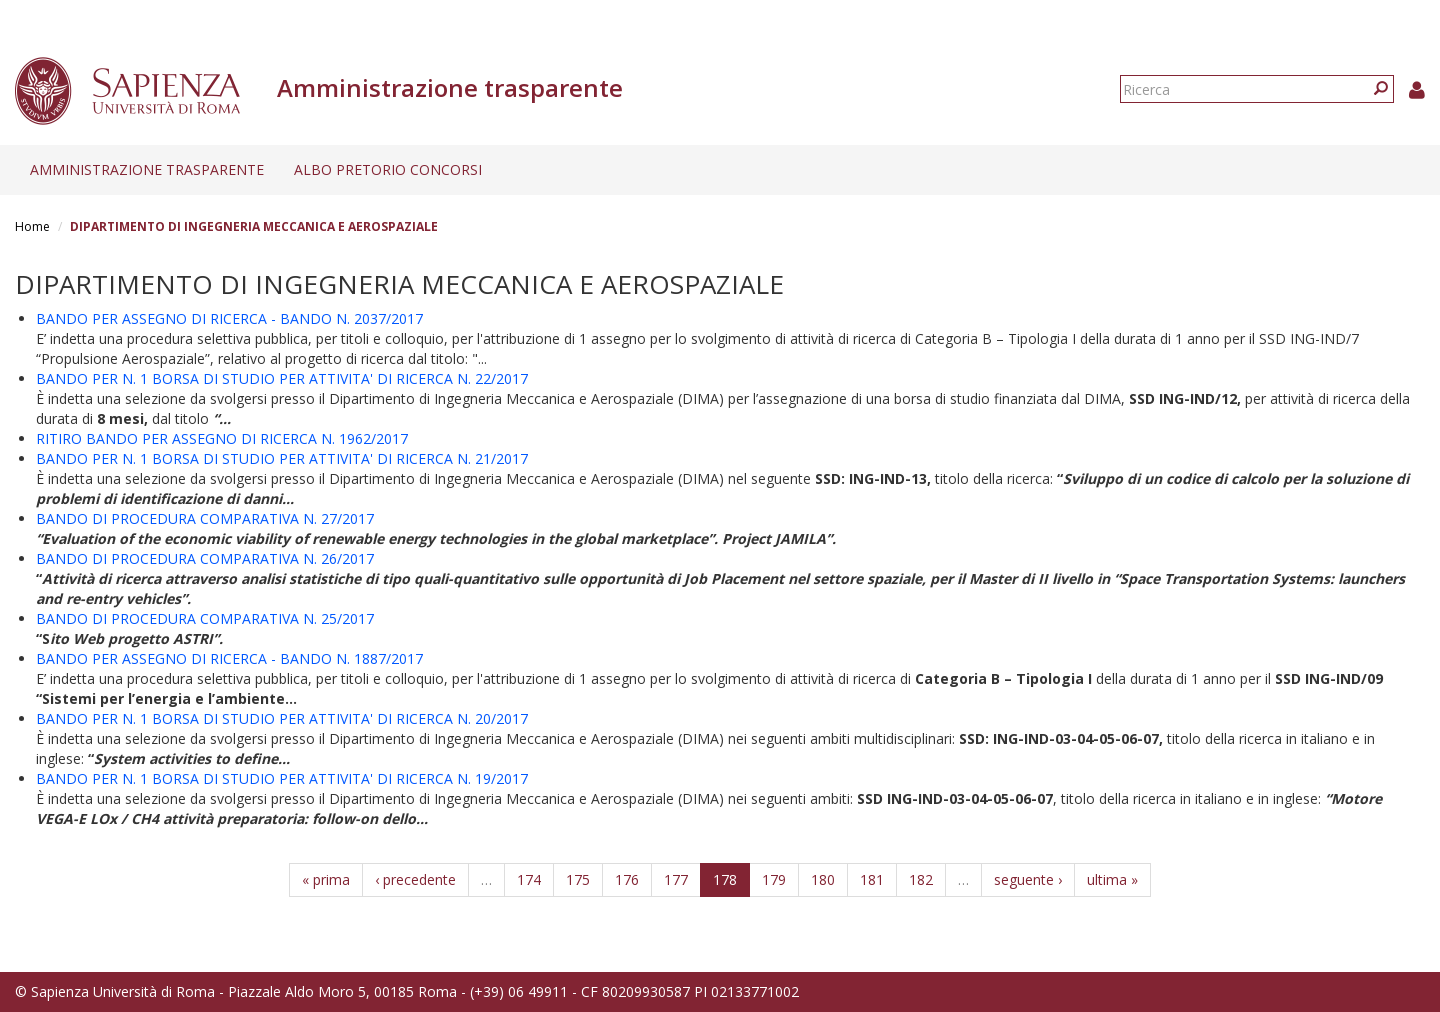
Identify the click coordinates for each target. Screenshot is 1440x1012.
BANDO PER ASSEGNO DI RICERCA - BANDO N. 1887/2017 (229, 658)
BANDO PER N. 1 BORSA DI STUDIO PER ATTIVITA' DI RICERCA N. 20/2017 (282, 718)
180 (823, 879)
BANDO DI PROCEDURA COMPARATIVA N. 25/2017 (205, 618)
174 (529, 879)
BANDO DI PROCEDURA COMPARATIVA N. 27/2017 (205, 518)
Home (32, 226)
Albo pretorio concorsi (388, 169)
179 (774, 879)
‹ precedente (415, 879)
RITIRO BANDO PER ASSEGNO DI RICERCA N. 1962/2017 (222, 438)
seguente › (1028, 879)
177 (676, 879)
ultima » (1112, 879)
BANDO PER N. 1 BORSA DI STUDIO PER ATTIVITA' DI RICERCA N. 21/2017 (282, 458)
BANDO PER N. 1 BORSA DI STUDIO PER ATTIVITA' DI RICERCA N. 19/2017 (282, 778)
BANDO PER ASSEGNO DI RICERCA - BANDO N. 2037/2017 (229, 318)
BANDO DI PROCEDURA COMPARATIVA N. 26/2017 (205, 558)
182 (921, 879)
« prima (326, 879)
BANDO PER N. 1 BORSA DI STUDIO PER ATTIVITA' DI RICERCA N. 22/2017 (282, 378)
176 (627, 879)
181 (872, 879)
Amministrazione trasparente (147, 169)
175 (578, 879)
